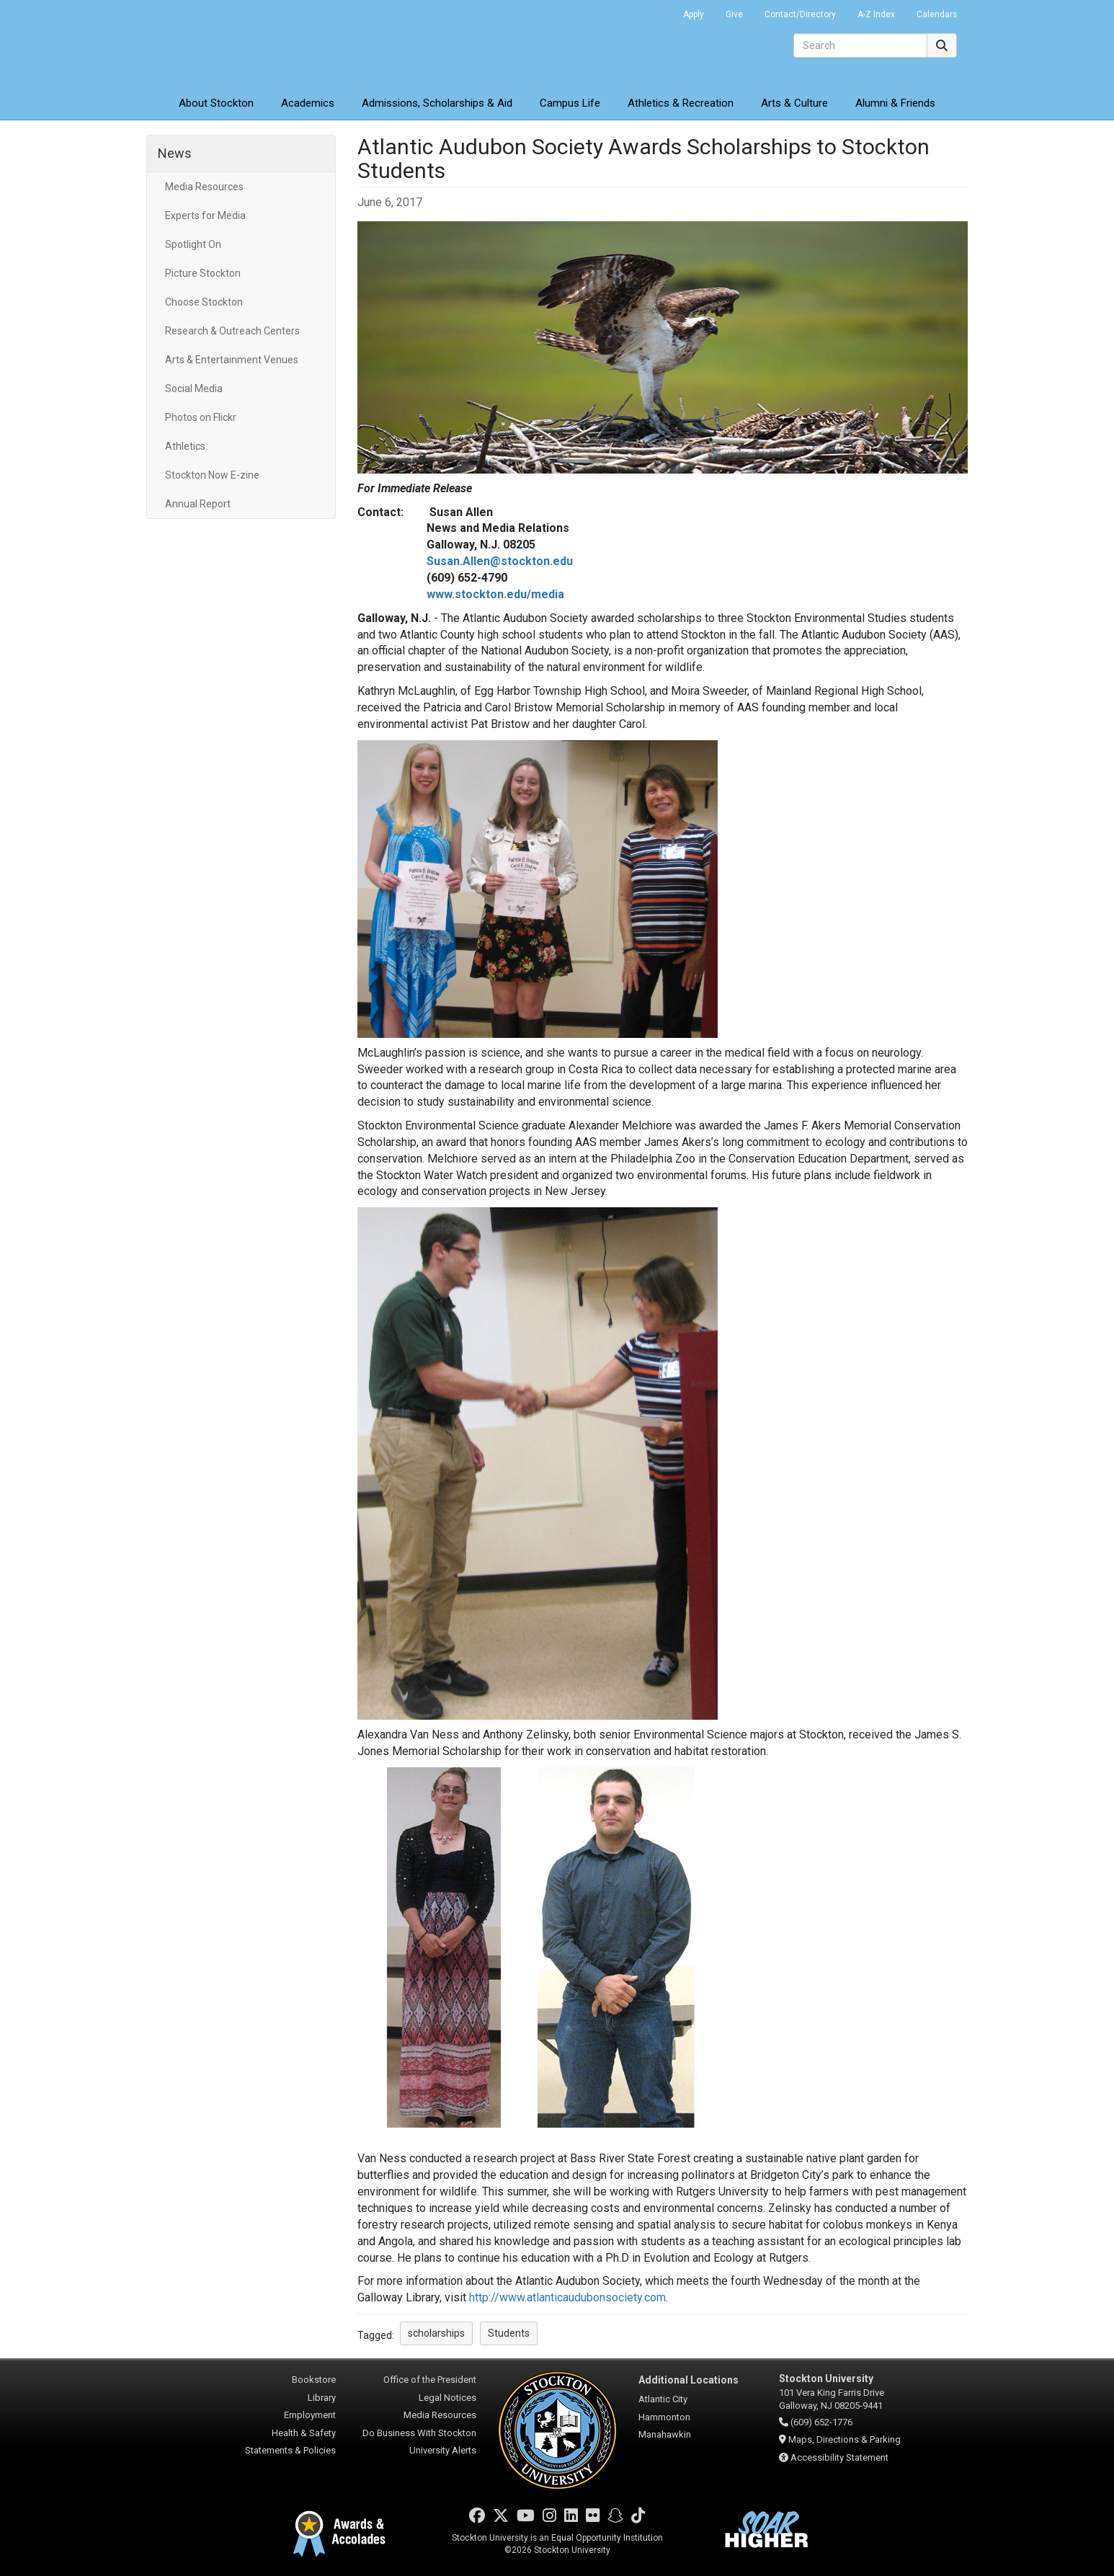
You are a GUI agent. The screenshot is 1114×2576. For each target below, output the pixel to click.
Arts (794, 103)
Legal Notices (447, 2397)
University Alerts (442, 2450)
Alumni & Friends (895, 103)
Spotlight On (193, 244)
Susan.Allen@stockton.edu (500, 561)
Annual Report (198, 504)
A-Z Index (876, 14)
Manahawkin (664, 2434)
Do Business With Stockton (419, 2433)
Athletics (681, 103)
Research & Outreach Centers (232, 331)
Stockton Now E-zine (212, 475)
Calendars (937, 14)
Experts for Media (205, 215)
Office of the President (429, 2379)
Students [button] (509, 2333)
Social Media (194, 388)
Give (734, 14)
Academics (307, 103)
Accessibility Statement (839, 2457)
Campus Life (570, 103)
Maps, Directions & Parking (844, 2439)
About (216, 103)
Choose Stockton (204, 302)
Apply (693, 14)
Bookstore (314, 2379)
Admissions (437, 103)
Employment (310, 2415)
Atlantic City (662, 2399)
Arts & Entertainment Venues (231, 359)
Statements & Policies (290, 2450)
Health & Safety (304, 2433)
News (175, 153)
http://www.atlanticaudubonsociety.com (567, 2297)
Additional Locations (688, 2380)
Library (322, 2397)
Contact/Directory (800, 14)
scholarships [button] (436, 2333)
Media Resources (204, 186)
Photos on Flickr (200, 417)
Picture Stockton (203, 273)
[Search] (860, 45)
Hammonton (664, 2417)
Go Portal (653, 11)
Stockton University (250, 43)
